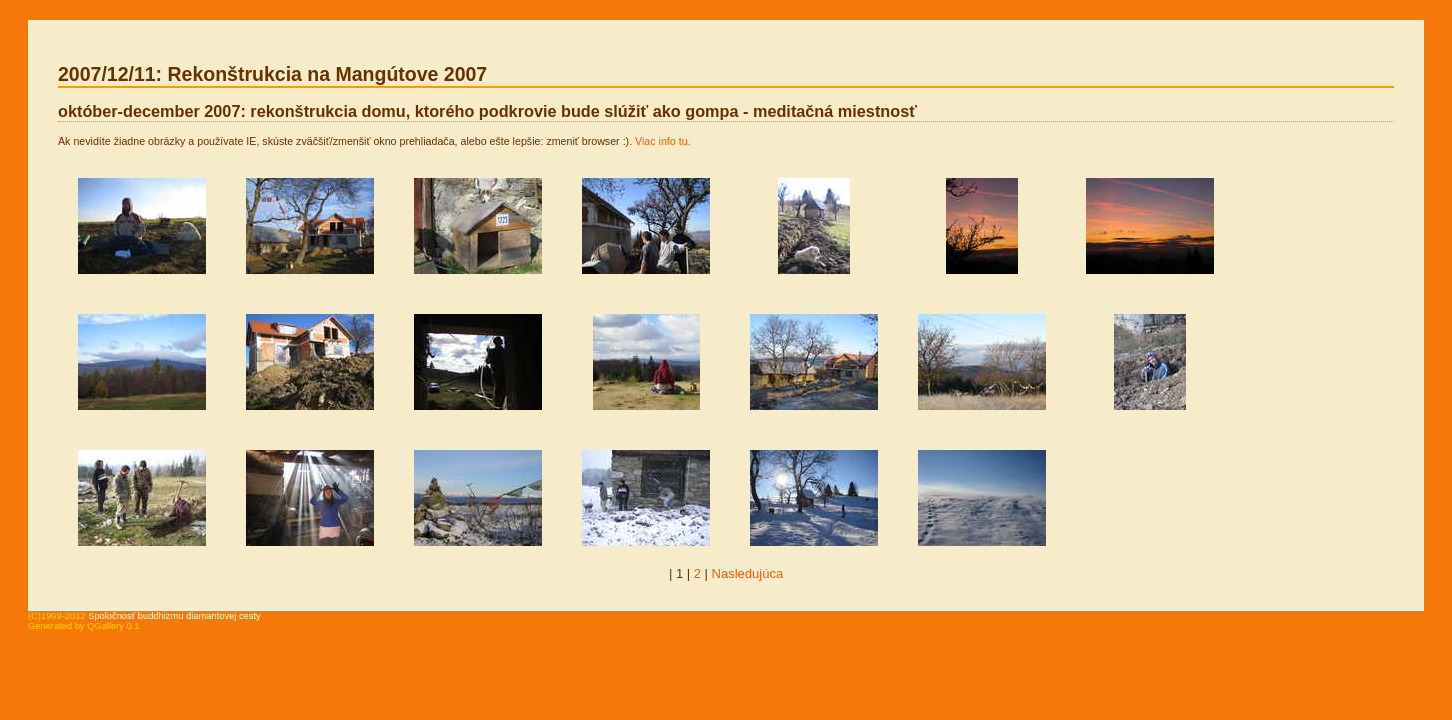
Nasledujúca (748, 573)
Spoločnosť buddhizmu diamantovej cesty (174, 616)
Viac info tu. (663, 141)
